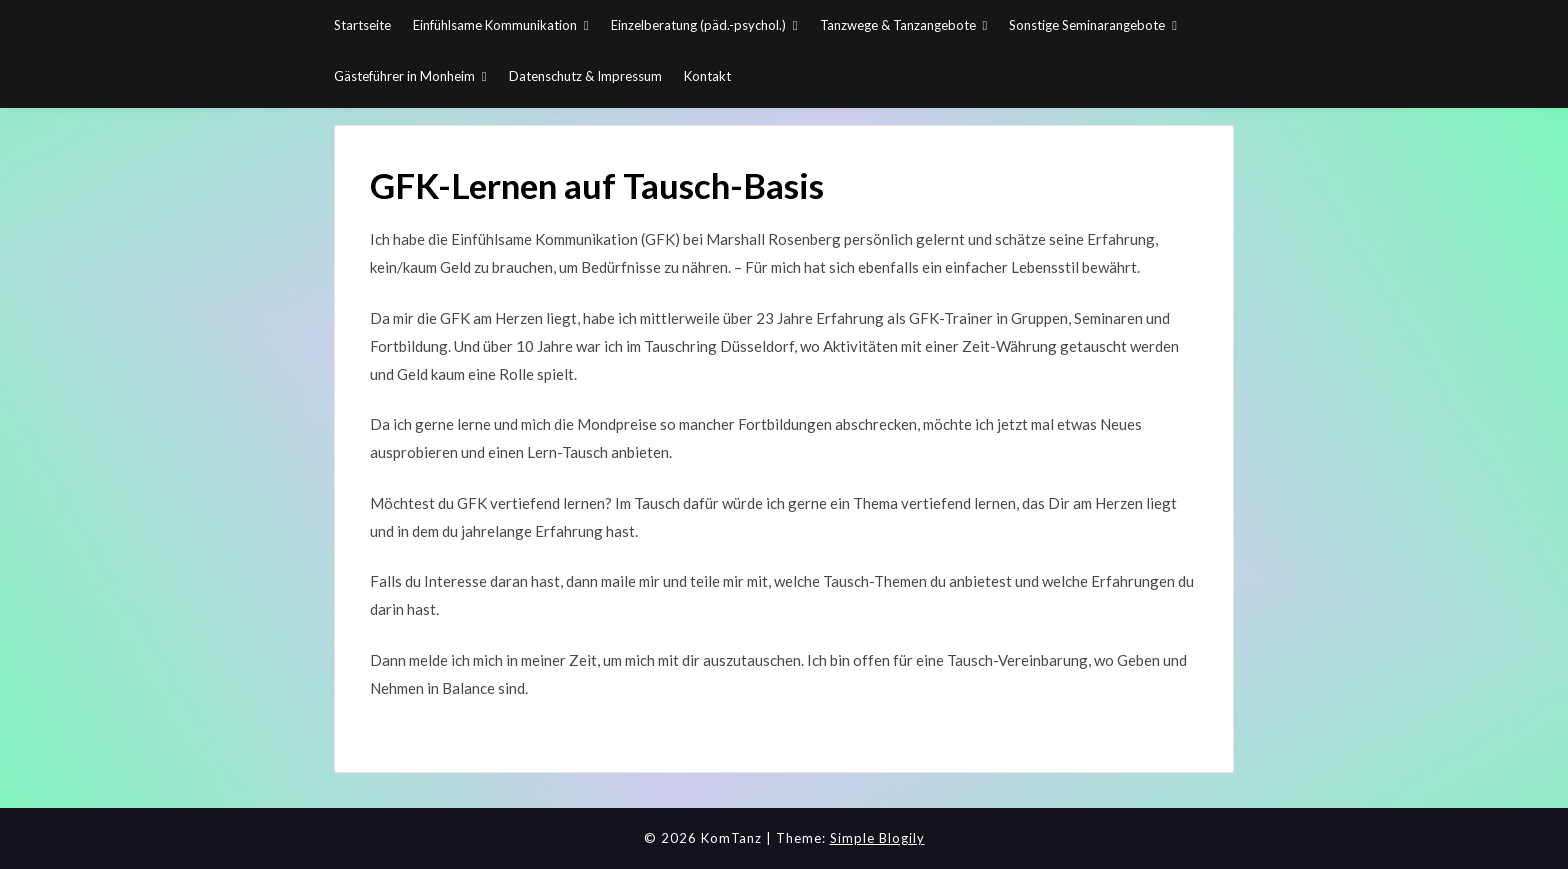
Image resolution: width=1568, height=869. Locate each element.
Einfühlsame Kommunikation (495, 25)
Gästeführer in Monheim (404, 76)
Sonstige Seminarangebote (1087, 25)
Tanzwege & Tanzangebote (898, 25)
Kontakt (707, 76)
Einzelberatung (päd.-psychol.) (698, 25)
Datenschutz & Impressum (585, 76)
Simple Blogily (877, 838)
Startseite (362, 25)
